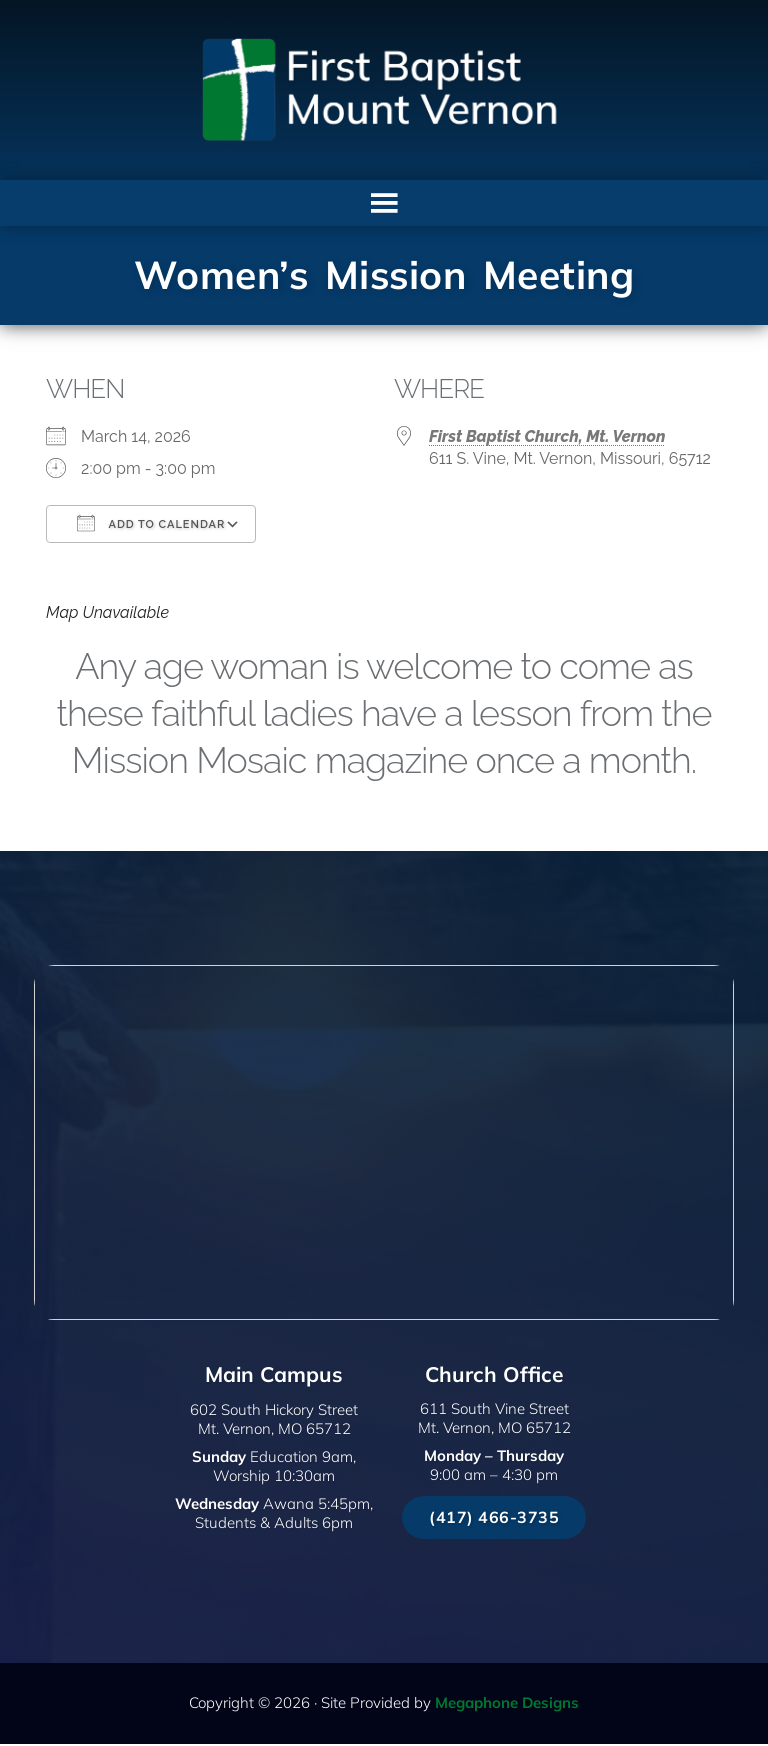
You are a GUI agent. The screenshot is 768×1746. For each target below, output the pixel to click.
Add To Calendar (151, 526)
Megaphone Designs (507, 1704)
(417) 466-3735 (494, 1519)
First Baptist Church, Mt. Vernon (547, 439)
